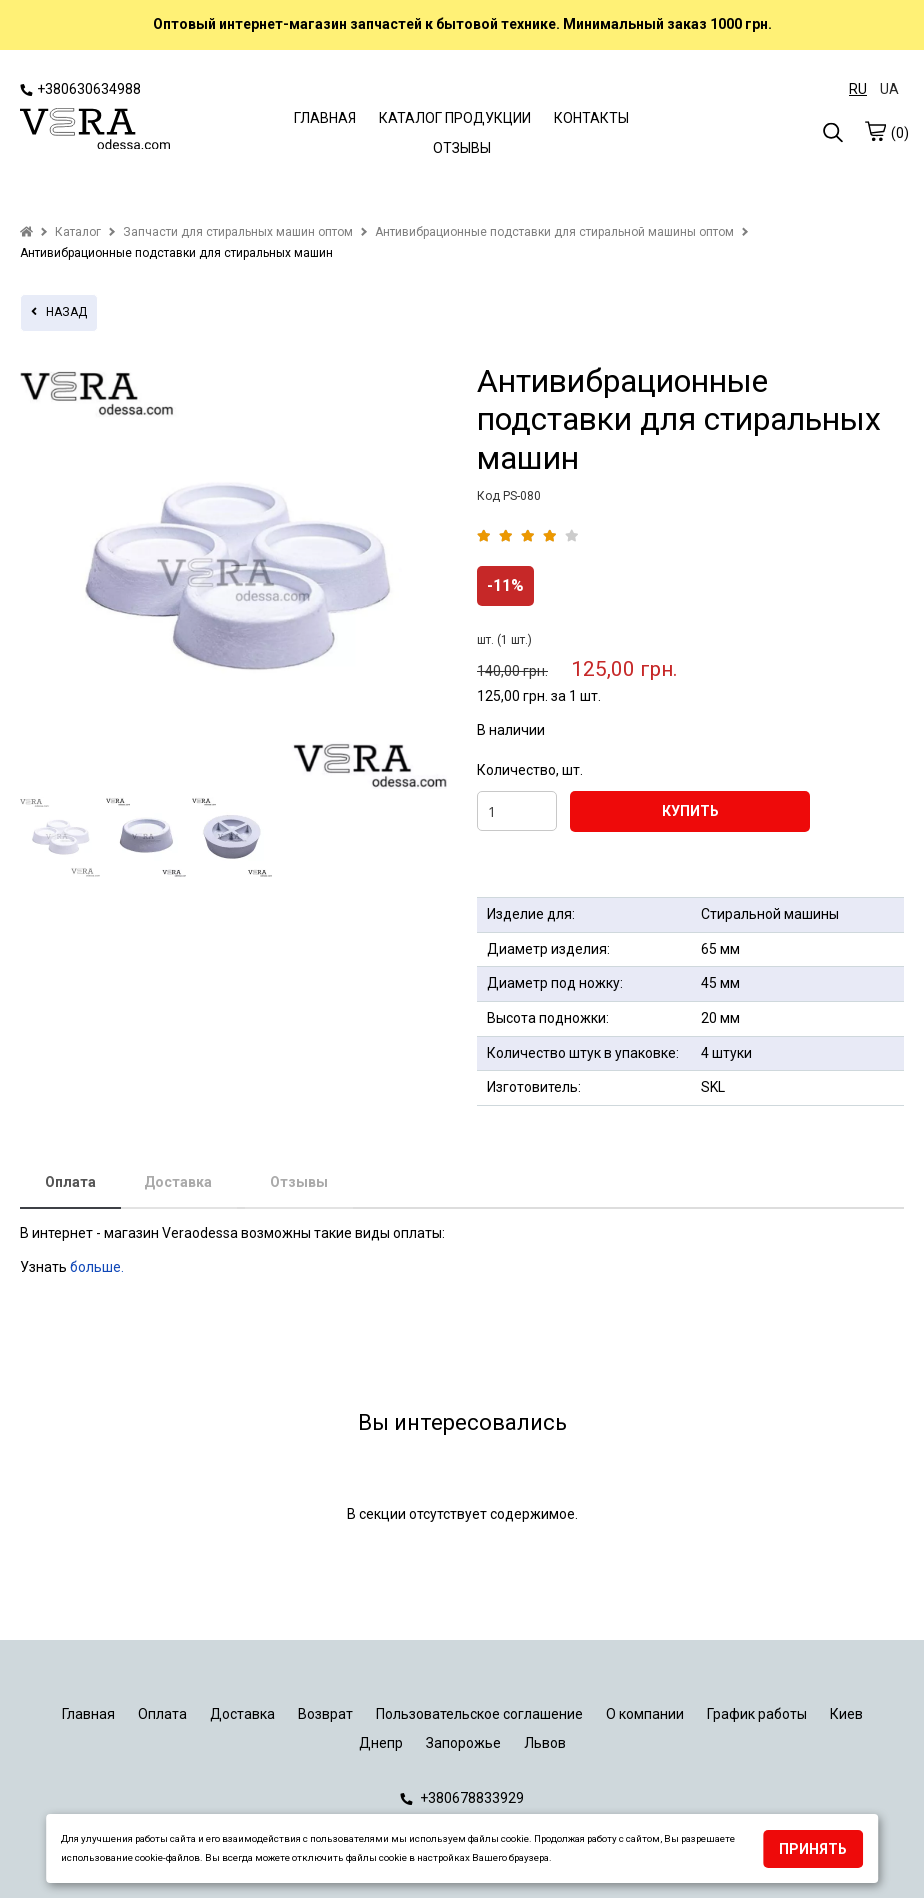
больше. (98, 1267)
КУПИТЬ (690, 811)
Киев (846, 1714)
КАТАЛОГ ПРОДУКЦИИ (455, 118)
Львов (545, 1743)
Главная (88, 1714)
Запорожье (463, 1743)
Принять (813, 1849)
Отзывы (299, 1182)
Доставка (178, 1182)
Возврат (325, 1714)
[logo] (95, 131)
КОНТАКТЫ (591, 118)
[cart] (875, 131)
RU (858, 89)
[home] (26, 232)
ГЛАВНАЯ (325, 118)
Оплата (70, 1182)
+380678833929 (462, 1798)
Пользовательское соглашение (479, 1714)
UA (889, 89)
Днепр (381, 1743)
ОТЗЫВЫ (462, 148)
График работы (757, 1714)
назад (59, 312)
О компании (645, 1714)
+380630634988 (80, 89)
